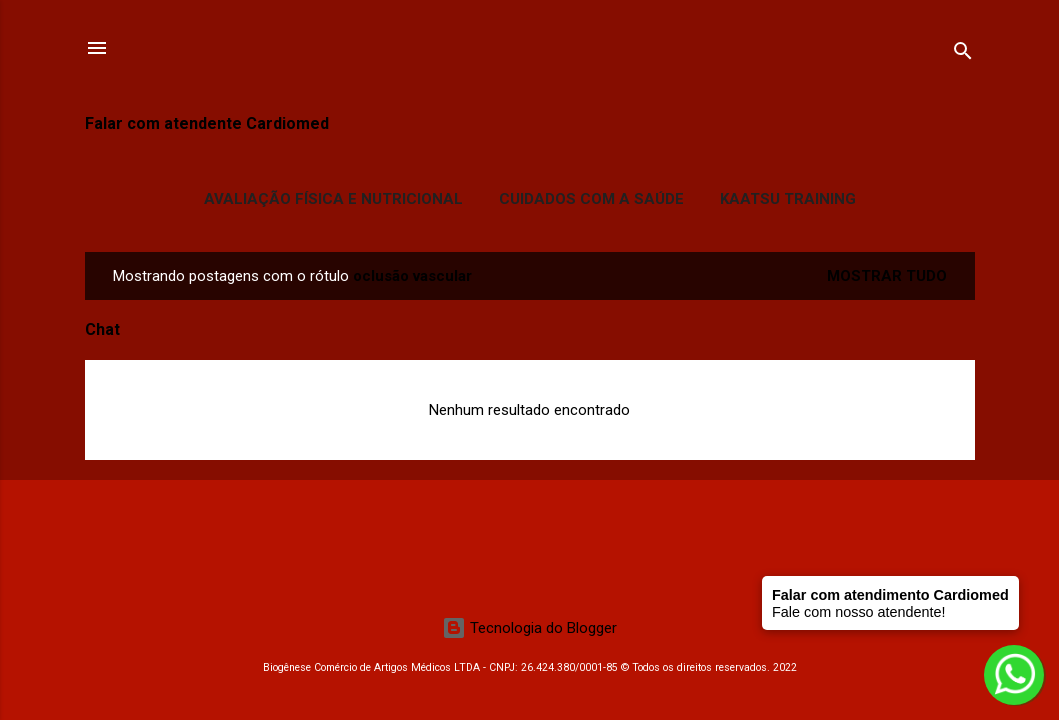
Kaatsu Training (788, 199)
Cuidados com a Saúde (591, 199)
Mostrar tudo (887, 276)
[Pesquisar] (963, 54)
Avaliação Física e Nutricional (333, 199)
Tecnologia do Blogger (529, 628)
